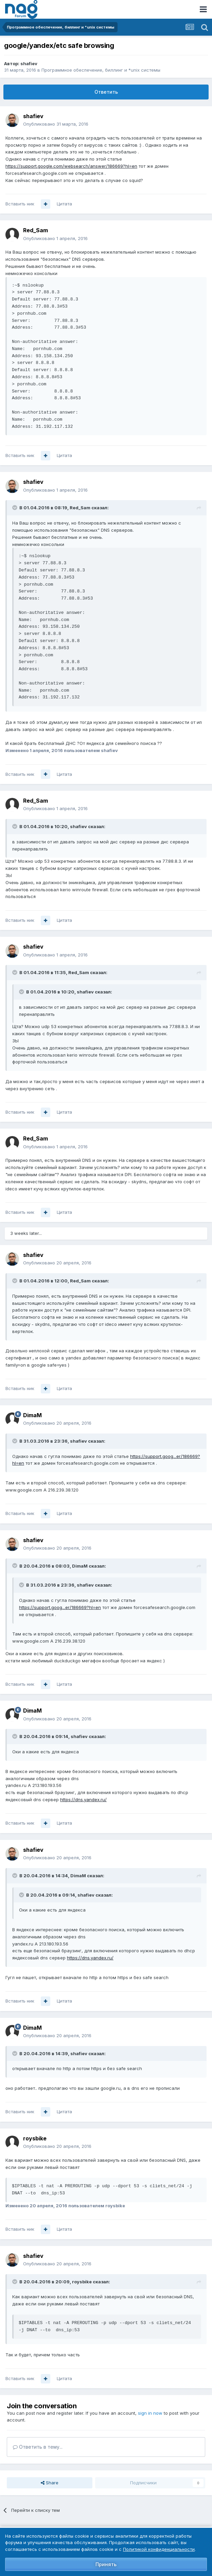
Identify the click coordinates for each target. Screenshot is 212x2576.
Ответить (106, 92)
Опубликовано (55, 124)
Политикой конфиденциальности (159, 2549)
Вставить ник (19, 203)
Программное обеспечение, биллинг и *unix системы (100, 70)
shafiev (28, 63)
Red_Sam (35, 230)
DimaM (32, 1415)
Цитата (64, 203)
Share (49, 2483)
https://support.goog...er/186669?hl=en (60, 1607)
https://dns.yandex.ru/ (83, 1799)
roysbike (35, 2138)
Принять (106, 2564)
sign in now (150, 2413)
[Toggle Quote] (15, 507)
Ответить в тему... (38, 2447)
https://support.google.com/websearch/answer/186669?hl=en (71, 166)
